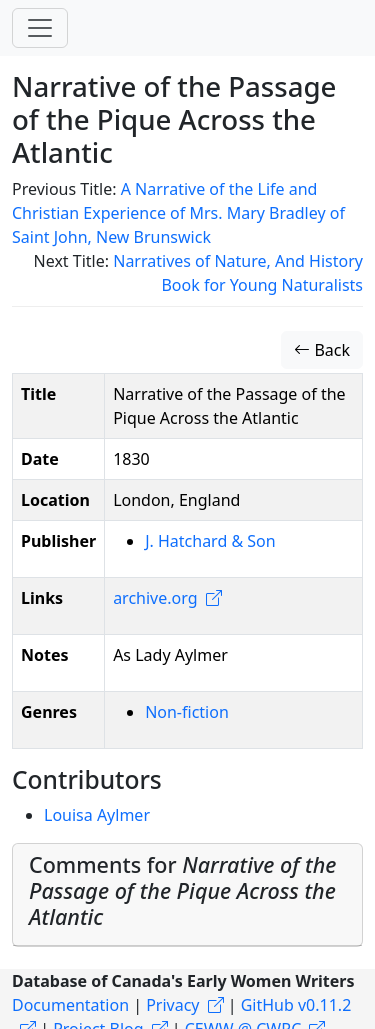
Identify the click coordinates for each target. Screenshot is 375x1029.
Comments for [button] (182, 890)
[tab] (187, 895)
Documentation (70, 1005)
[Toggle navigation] (40, 28)
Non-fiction (187, 712)
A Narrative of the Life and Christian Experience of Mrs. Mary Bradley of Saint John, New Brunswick (178, 213)
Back (322, 350)
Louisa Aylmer (97, 815)
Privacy (172, 1005)
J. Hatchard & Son (210, 541)
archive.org (155, 598)
